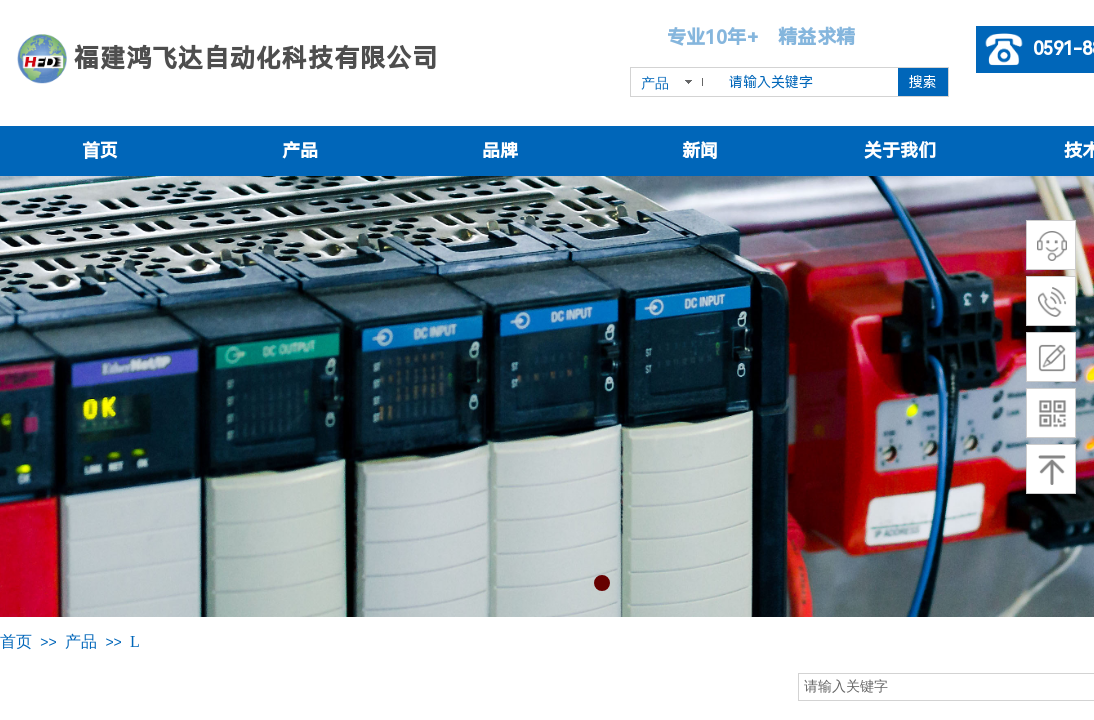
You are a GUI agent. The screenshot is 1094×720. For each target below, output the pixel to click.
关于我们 (900, 150)
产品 (300, 150)
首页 (100, 150)
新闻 (700, 150)
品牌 (500, 150)
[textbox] (809, 82)
